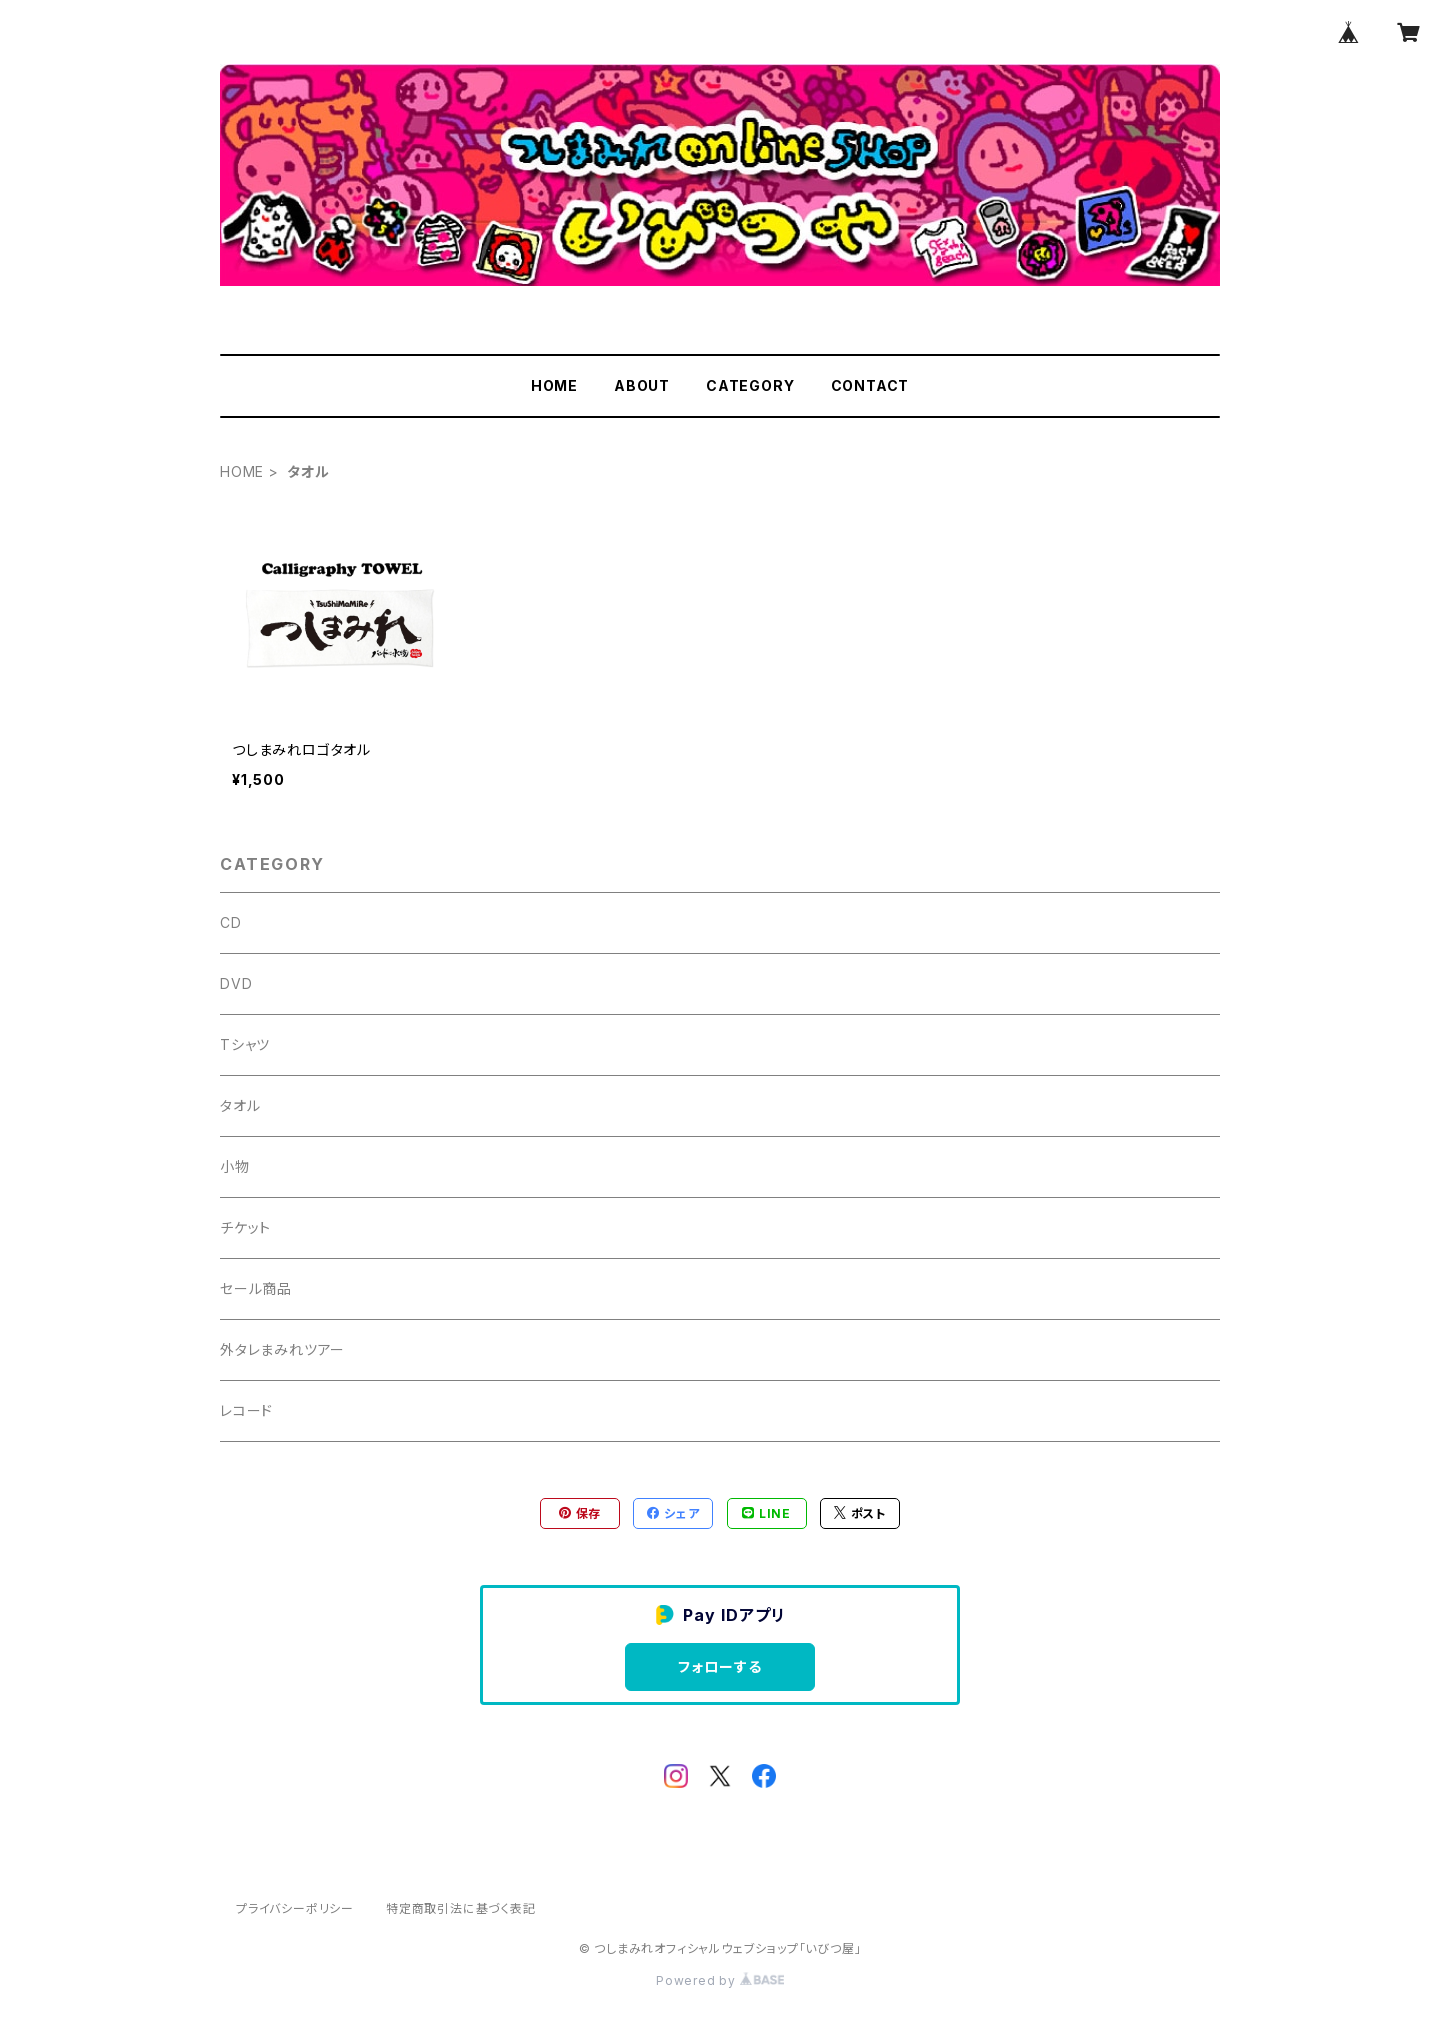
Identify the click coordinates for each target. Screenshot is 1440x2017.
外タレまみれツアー (282, 1349)
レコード (246, 1410)
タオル (240, 1105)
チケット (245, 1227)
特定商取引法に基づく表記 (461, 1908)
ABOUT (642, 385)
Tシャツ (245, 1044)
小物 (235, 1166)
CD (231, 922)
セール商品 (256, 1288)
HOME (554, 385)
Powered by (720, 1980)
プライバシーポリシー (295, 1908)
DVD (236, 983)
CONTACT (870, 385)
